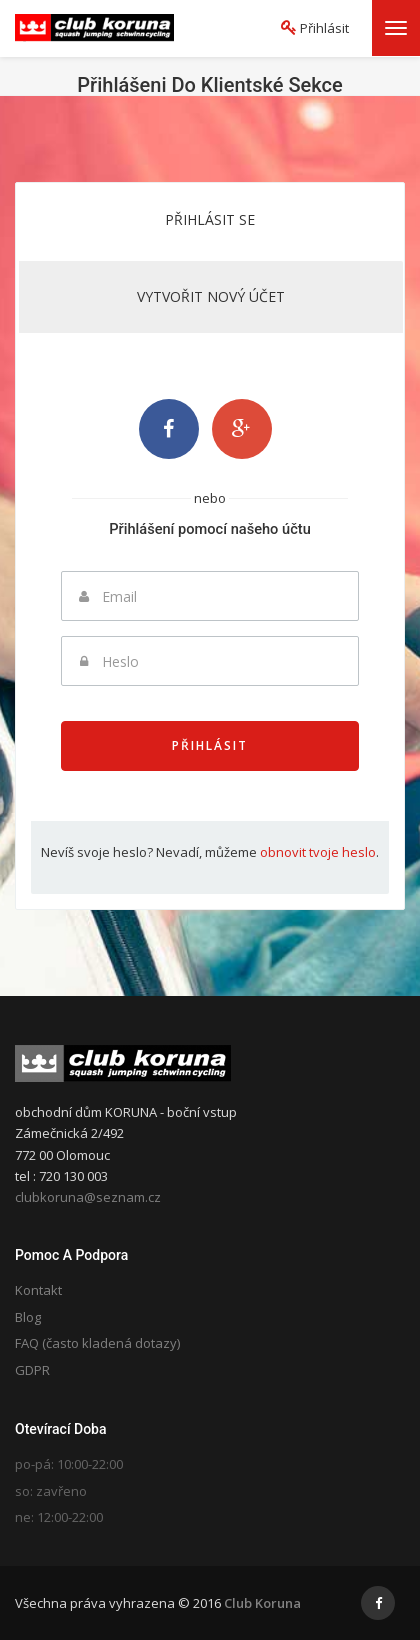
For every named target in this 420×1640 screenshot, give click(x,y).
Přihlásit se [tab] (210, 219)
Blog (28, 1317)
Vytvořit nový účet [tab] (211, 296)
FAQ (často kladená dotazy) (97, 1343)
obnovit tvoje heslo (318, 852)
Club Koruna (262, 1603)
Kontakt (38, 1290)
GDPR (32, 1370)
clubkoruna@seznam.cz (88, 1197)
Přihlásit (210, 745)
